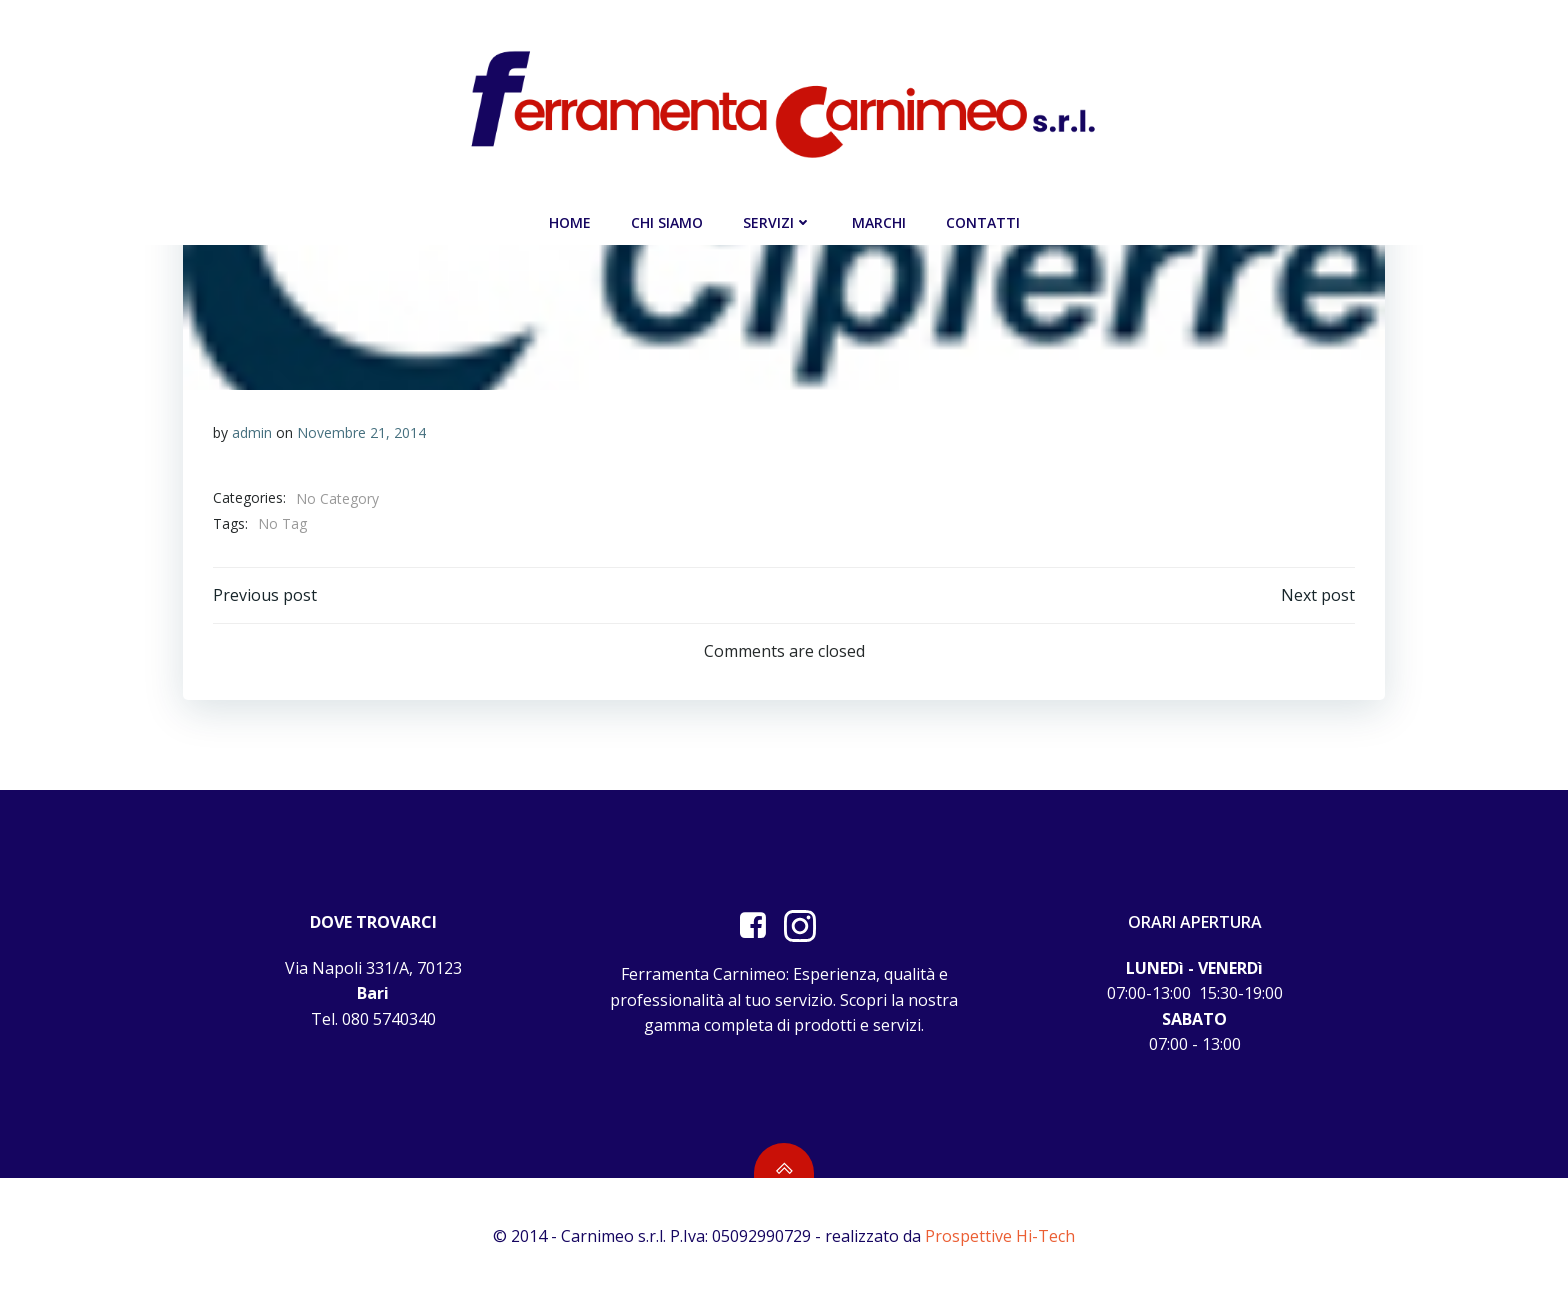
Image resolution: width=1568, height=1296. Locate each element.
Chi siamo (667, 222)
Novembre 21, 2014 (361, 432)
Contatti (983, 222)
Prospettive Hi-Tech (1000, 1236)
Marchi (879, 222)
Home (570, 222)
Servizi (777, 222)
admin (252, 432)
